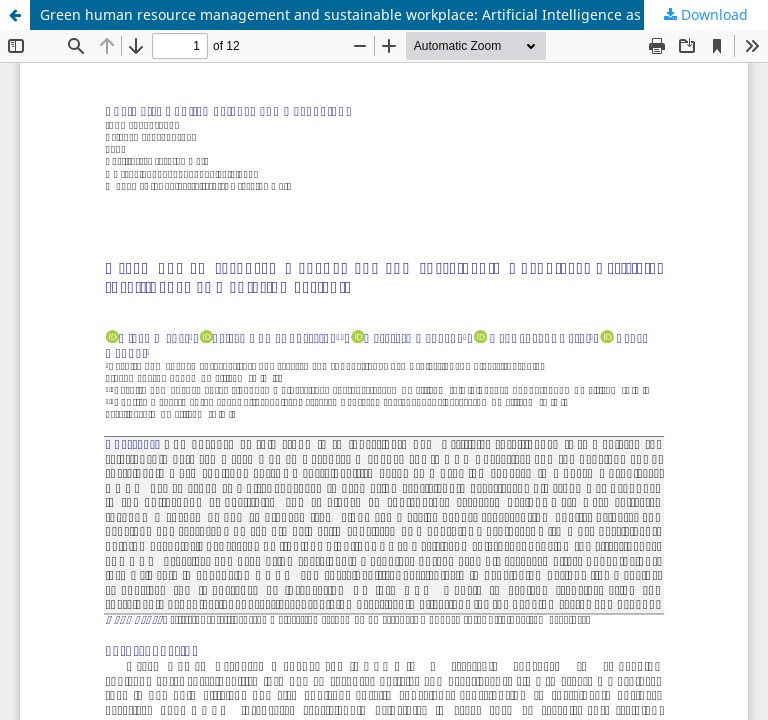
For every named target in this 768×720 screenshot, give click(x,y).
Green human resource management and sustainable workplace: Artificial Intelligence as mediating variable (404, 14)
